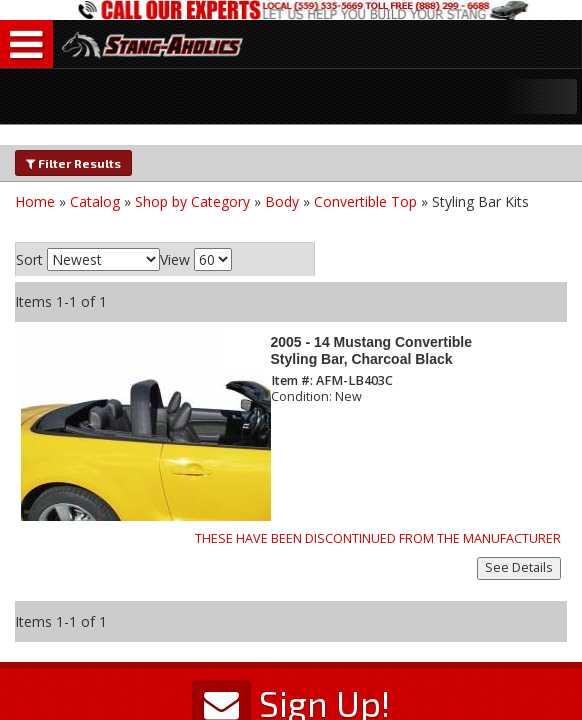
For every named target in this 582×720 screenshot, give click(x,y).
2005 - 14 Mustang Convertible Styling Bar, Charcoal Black (372, 350)
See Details (519, 567)
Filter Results (73, 163)
